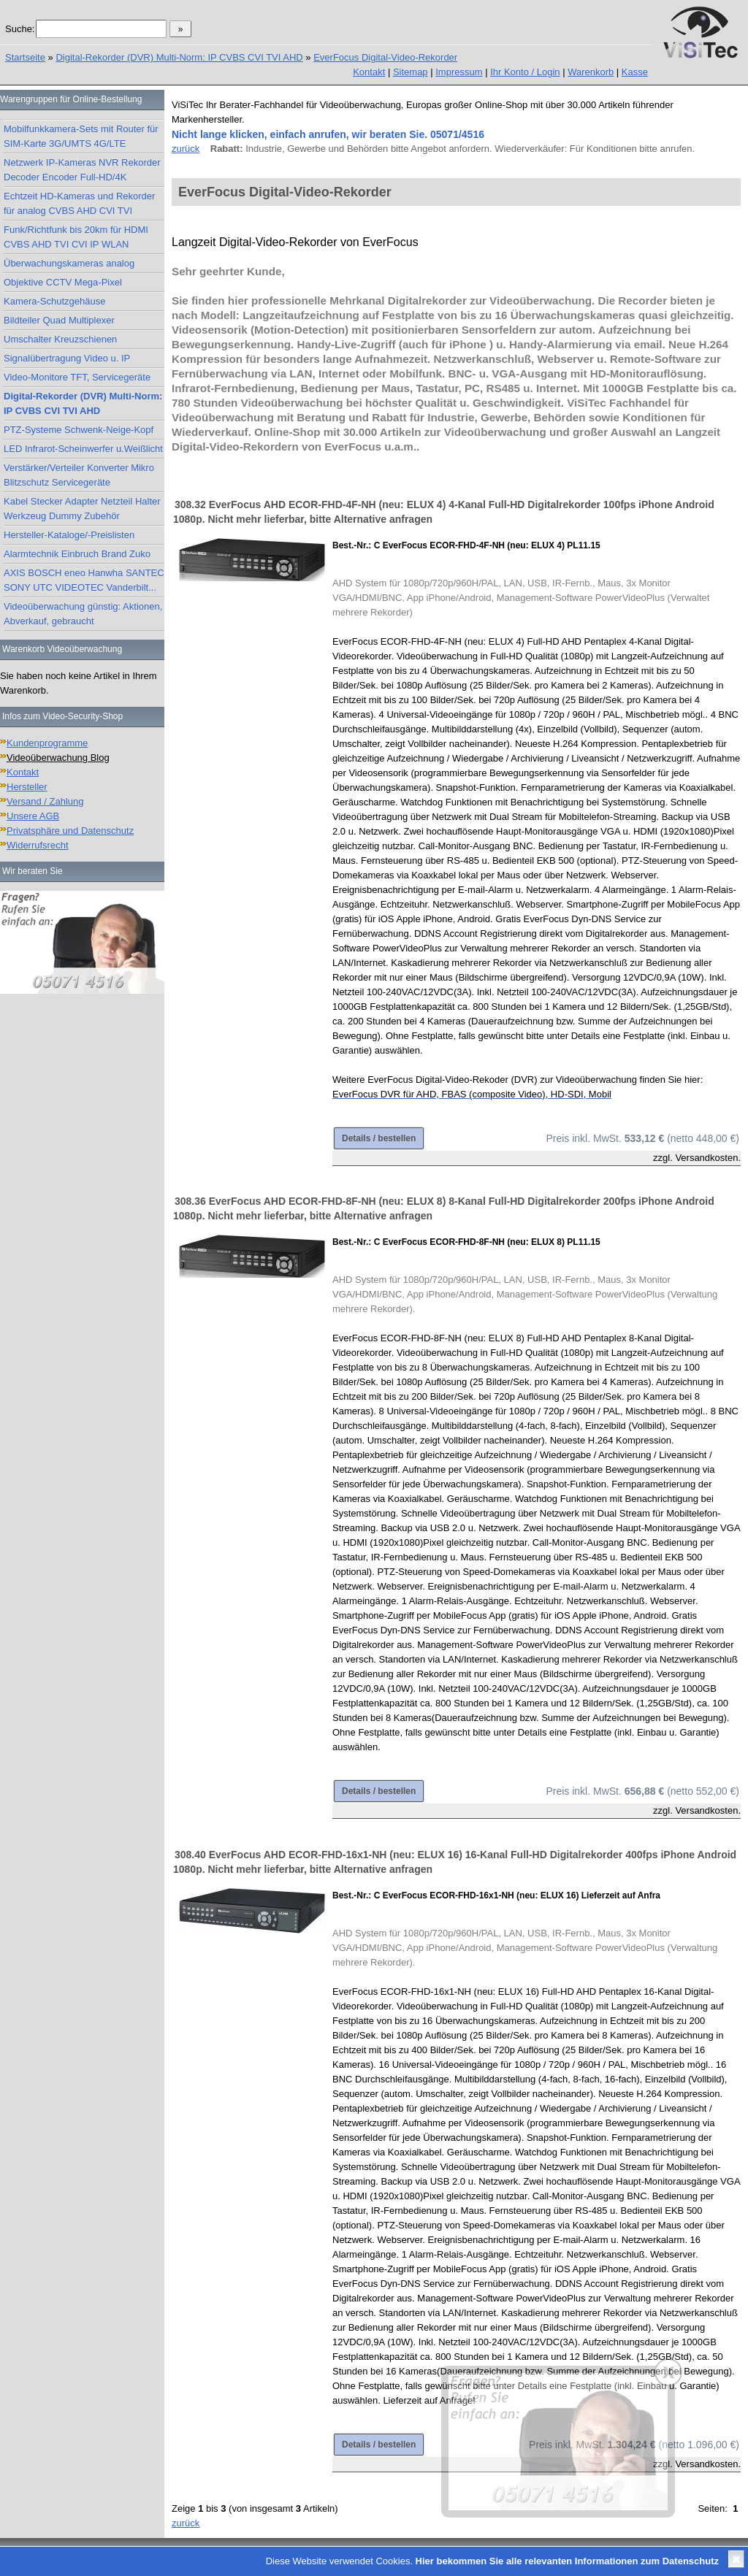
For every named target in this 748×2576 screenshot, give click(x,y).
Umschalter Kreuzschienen (60, 339)
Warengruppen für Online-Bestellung (71, 99)
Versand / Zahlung (45, 801)
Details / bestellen (379, 1138)
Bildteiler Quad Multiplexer (59, 320)
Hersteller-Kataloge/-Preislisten (69, 534)
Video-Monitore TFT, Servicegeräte (77, 377)
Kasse (635, 71)
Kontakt (369, 71)
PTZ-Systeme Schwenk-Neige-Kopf (78, 429)
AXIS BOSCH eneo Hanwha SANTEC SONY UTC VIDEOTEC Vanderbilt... (84, 580)
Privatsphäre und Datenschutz (70, 830)
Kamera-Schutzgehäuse (54, 301)
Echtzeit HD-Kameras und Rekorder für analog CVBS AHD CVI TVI (79, 203)
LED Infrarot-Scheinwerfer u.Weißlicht (83, 448)
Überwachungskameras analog (69, 263)
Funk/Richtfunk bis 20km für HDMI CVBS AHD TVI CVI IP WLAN (76, 237)
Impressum (458, 71)
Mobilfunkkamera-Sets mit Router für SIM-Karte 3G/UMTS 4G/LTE (81, 136)
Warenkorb (591, 71)
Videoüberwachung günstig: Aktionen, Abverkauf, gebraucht (83, 613)
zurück (185, 148)
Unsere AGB (33, 815)
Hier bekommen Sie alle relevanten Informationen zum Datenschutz (567, 2561)
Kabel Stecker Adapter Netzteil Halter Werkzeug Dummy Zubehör (82, 508)
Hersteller (27, 786)
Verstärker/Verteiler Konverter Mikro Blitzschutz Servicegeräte (79, 475)
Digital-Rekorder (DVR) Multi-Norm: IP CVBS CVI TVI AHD (179, 57)
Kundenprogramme (47, 742)
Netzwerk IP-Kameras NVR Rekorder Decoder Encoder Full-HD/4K (82, 170)
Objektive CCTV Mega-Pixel (63, 282)
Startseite (25, 57)
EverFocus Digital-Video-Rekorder (385, 57)
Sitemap (410, 71)
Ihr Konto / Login (525, 71)
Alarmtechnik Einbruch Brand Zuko (77, 553)
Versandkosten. (708, 1157)
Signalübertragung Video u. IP (67, 358)
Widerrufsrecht (38, 845)
